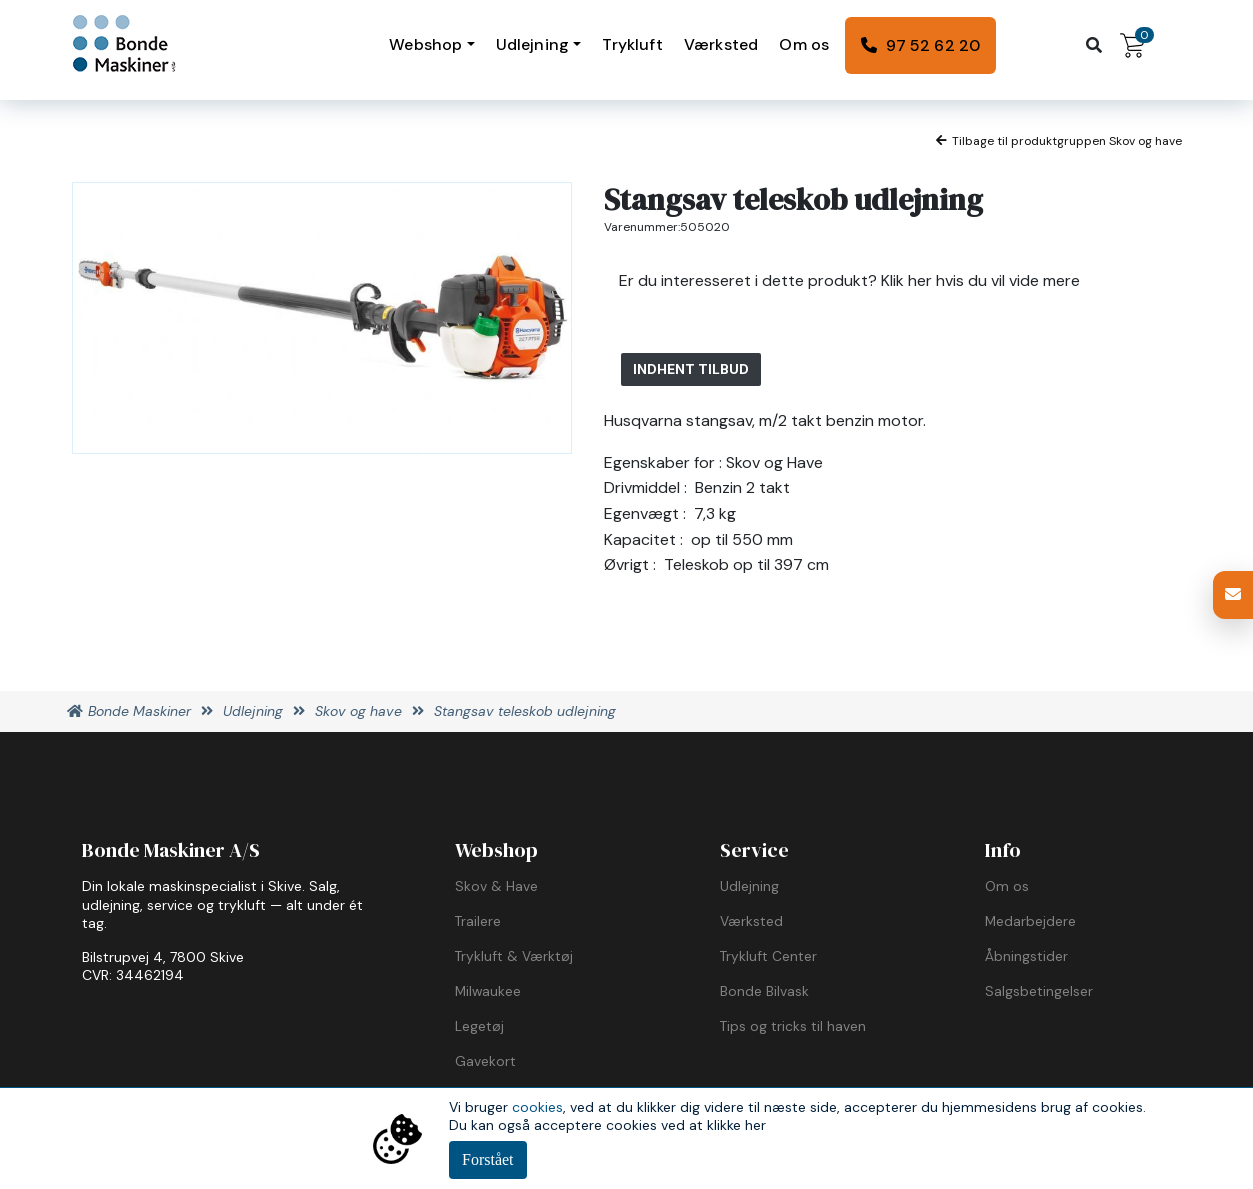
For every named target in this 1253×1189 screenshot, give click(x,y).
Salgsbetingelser (1039, 991)
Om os (804, 44)
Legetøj (479, 1026)
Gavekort (485, 1061)
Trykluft (632, 44)
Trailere (478, 921)
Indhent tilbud (691, 369)
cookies (537, 1107)
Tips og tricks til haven (793, 1026)
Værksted (721, 44)
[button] (1233, 595)
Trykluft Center (768, 956)
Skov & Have (496, 886)
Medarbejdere (1030, 921)
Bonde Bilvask (764, 991)
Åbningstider (1026, 956)
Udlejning (532, 44)
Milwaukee (488, 991)
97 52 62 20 (933, 45)
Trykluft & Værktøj (514, 956)
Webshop (425, 44)
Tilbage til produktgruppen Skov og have (1059, 141)
